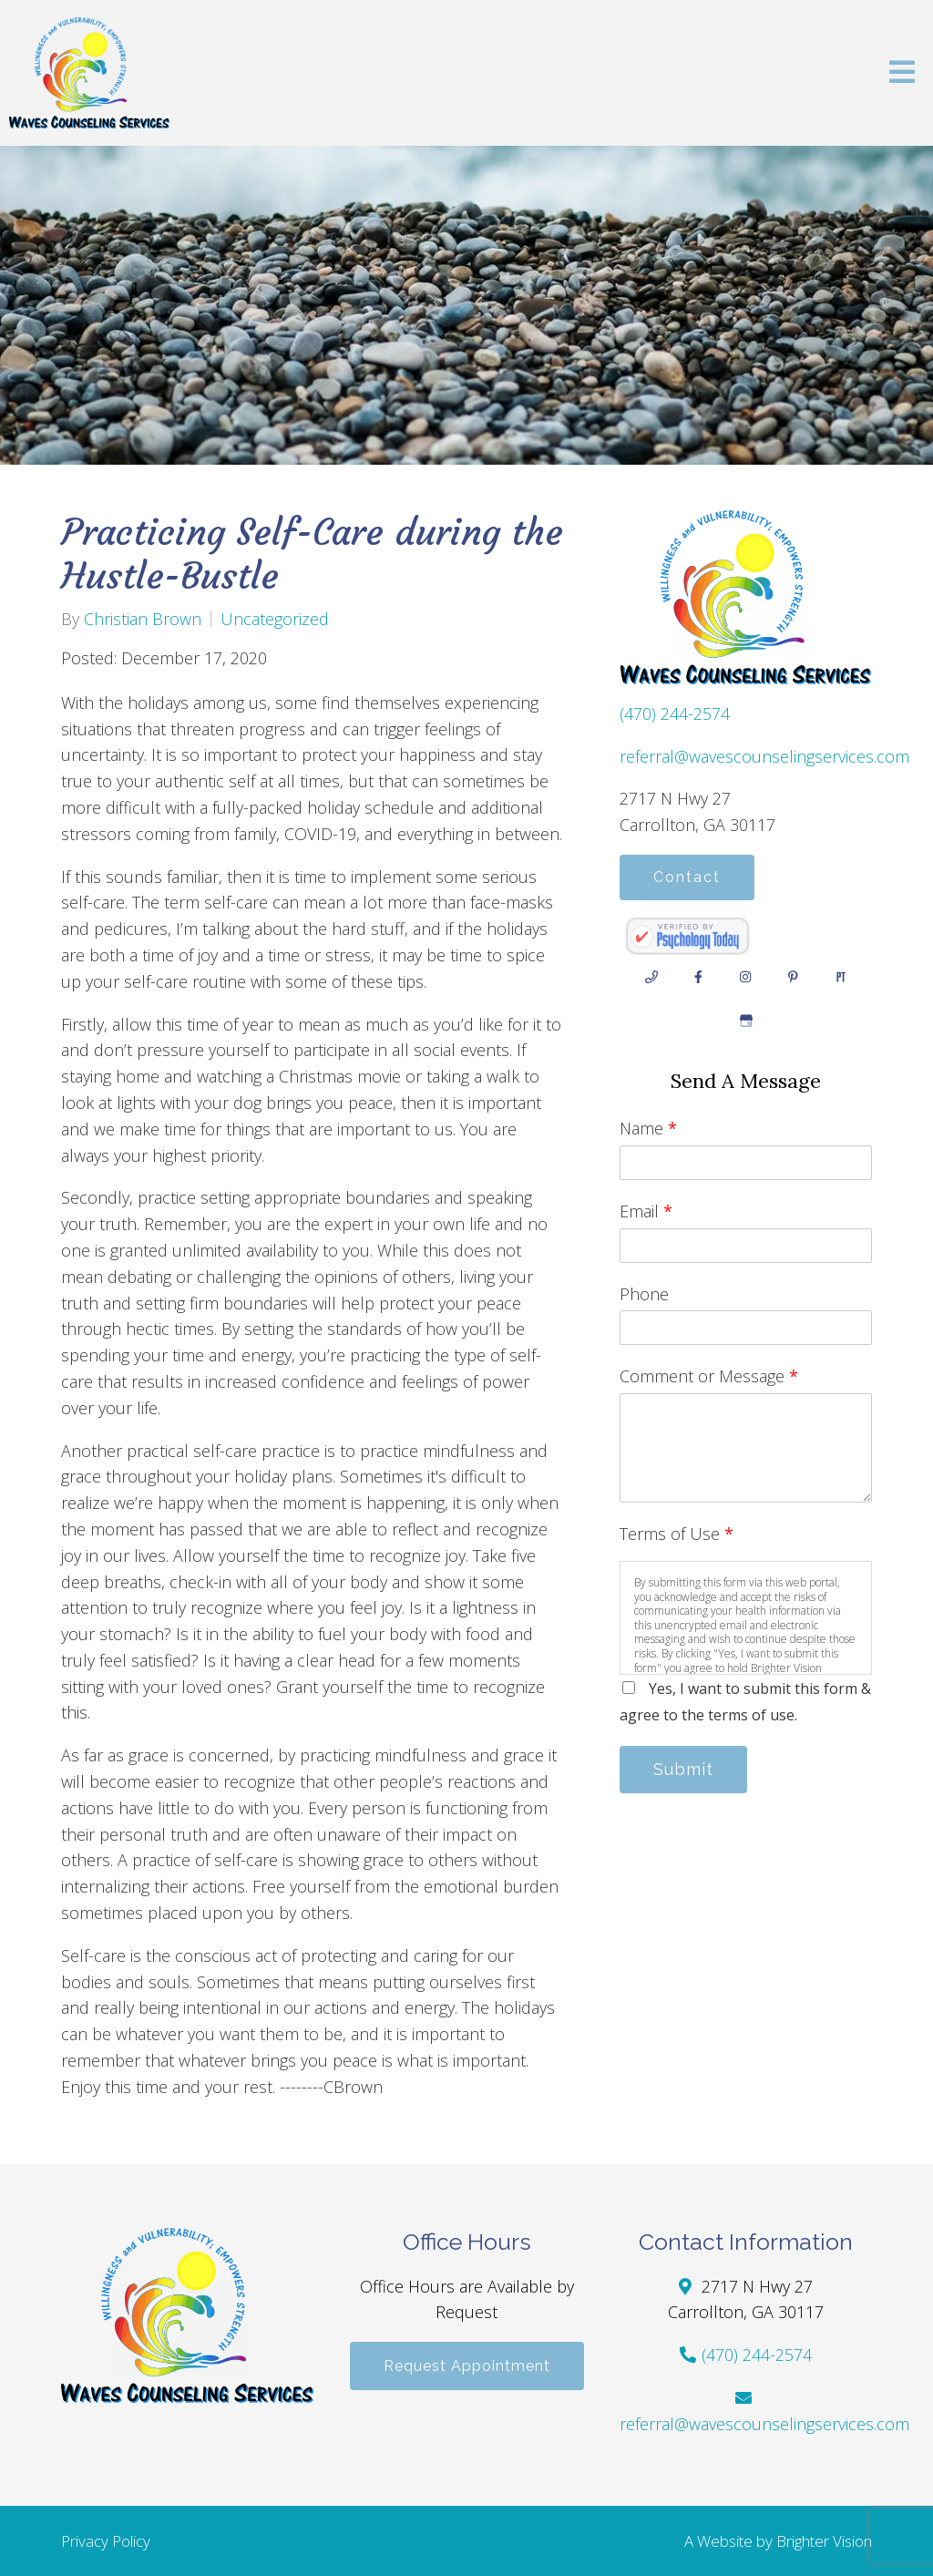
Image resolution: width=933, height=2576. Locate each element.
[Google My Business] (746, 1020)
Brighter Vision (824, 2540)
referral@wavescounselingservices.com (764, 756)
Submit (683, 1769)
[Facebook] (698, 976)
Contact (687, 877)
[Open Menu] (902, 73)
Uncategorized (274, 619)
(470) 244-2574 (675, 713)
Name (648, 1128)
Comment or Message (709, 1376)
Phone (644, 1294)
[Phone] (651, 976)
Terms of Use (676, 1534)
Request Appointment (467, 2366)
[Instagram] (746, 976)
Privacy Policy (105, 2540)
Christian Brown (142, 619)
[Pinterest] (793, 976)
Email (646, 1211)
